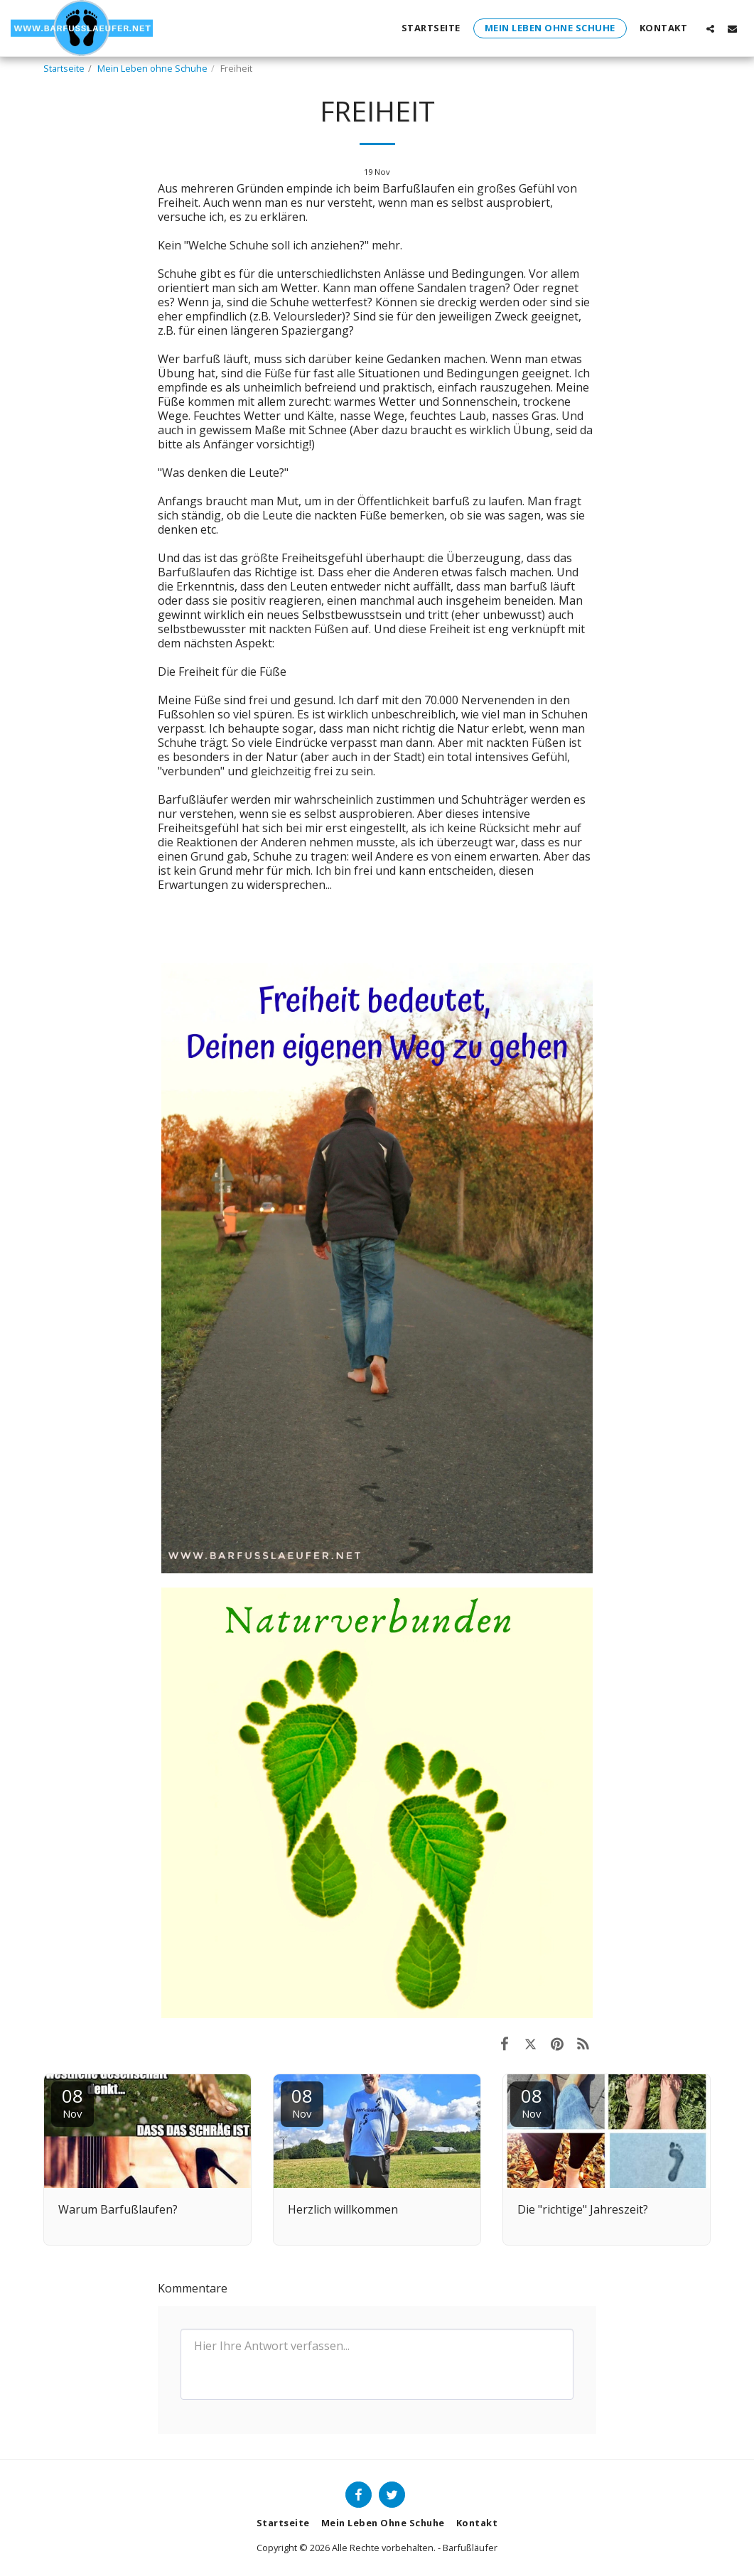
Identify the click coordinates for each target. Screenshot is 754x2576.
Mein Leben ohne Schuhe (152, 68)
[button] (710, 28)
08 (72, 2101)
